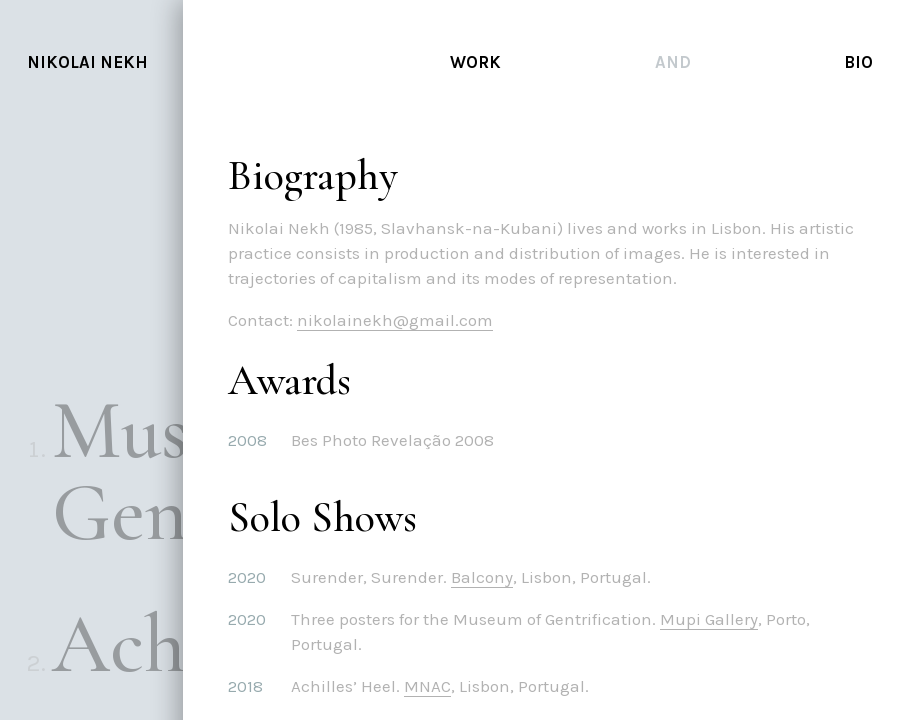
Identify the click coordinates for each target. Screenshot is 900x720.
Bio (858, 62)
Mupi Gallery (716, 619)
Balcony (489, 577)
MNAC (434, 686)
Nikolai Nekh (87, 62)
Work (475, 62)
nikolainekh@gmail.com (402, 320)
